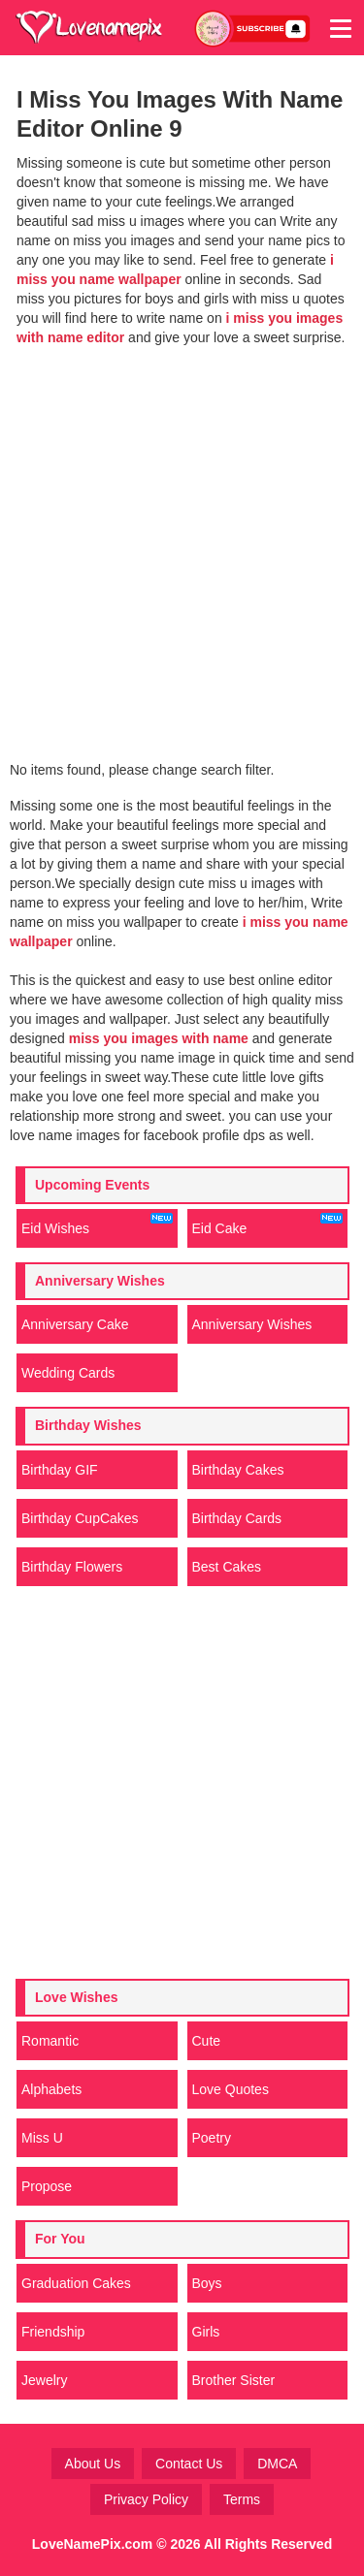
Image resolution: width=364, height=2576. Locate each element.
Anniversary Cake (75, 1324)
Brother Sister (234, 2380)
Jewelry (44, 2380)
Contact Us (188, 2463)
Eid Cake (268, 1224)
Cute (206, 2041)
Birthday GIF (59, 1470)
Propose (46, 2186)
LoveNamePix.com (92, 2544)
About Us (93, 2463)
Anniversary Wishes (252, 1324)
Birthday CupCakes (80, 1518)
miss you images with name (158, 1038)
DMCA (277, 2463)
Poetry (211, 2138)
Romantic (50, 2041)
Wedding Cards (68, 1373)
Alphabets (51, 2089)
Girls (206, 2331)
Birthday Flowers (71, 1566)
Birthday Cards (237, 1518)
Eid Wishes (97, 1224)
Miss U (42, 2138)
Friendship (52, 2331)
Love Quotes (230, 2089)
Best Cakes (227, 1566)
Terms (241, 2499)
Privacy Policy (146, 2499)
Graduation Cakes (76, 2283)
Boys (207, 2283)
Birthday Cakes (238, 1470)
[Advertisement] (182, 543)
